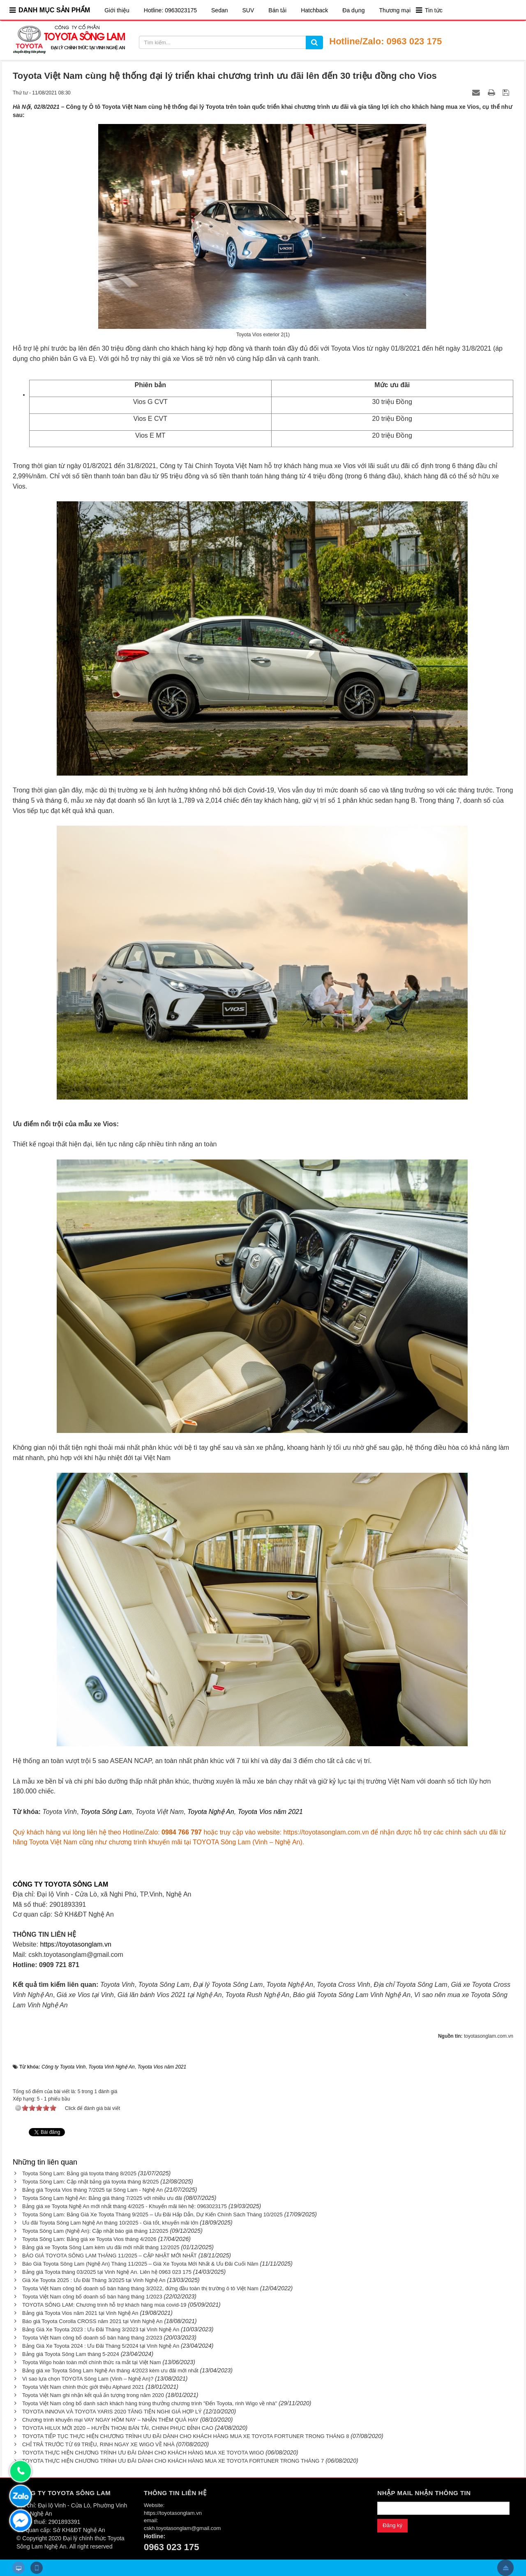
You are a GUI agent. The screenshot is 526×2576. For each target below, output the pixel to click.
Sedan (219, 10)
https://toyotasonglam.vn (75, 1944)
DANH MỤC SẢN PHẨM (54, 10)
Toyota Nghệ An (210, 1811)
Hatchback (314, 10)
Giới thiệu (116, 10)
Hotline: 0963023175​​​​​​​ (170, 10)
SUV (248, 10)
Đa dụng (353, 10)
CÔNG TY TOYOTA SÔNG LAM (60, 1884)
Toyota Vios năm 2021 (270, 1811)
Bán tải (277, 10)
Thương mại (395, 10)
